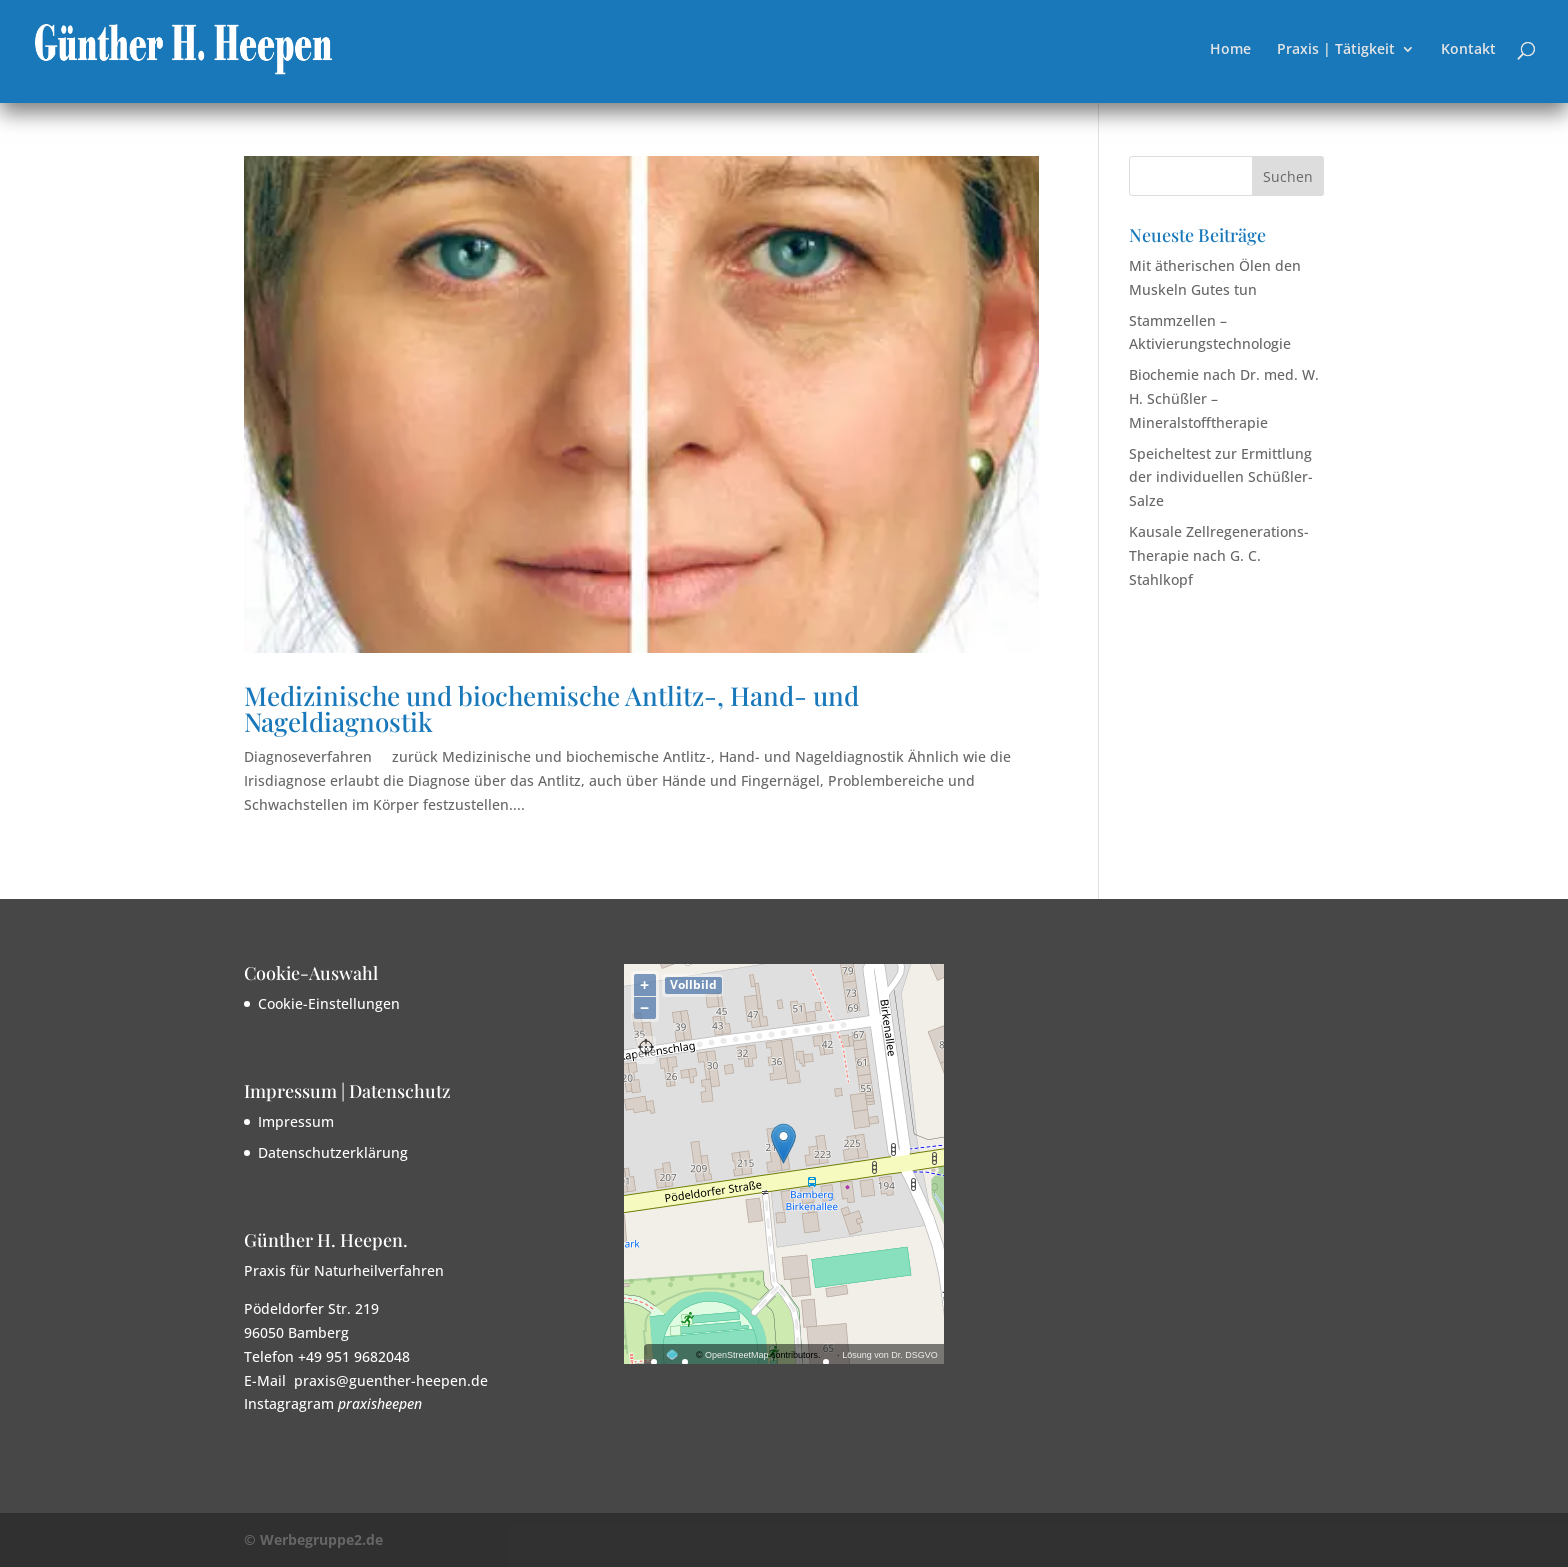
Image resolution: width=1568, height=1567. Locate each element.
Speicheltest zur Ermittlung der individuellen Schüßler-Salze (1221, 477)
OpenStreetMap (737, 1355)
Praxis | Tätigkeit (1336, 50)
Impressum (296, 1121)
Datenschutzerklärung (333, 1152)
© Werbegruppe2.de (313, 1539)
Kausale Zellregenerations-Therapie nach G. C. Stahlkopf (1219, 555)
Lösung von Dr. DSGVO (890, 1355)
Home (1230, 50)
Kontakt (1468, 50)
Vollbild (693, 984)
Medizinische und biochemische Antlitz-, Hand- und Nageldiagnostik (551, 708)
